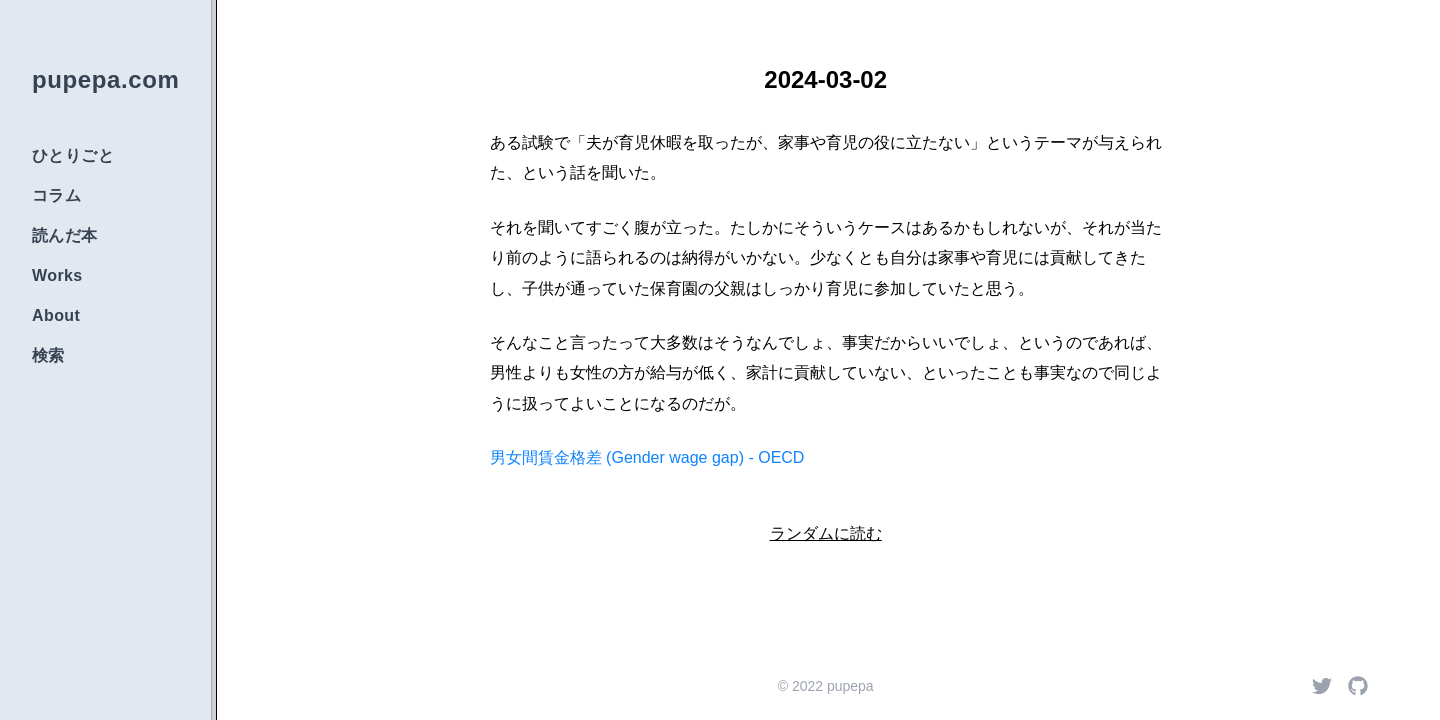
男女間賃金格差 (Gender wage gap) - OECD (647, 457)
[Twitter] (1322, 686)
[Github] (1358, 686)
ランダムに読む (826, 533)
